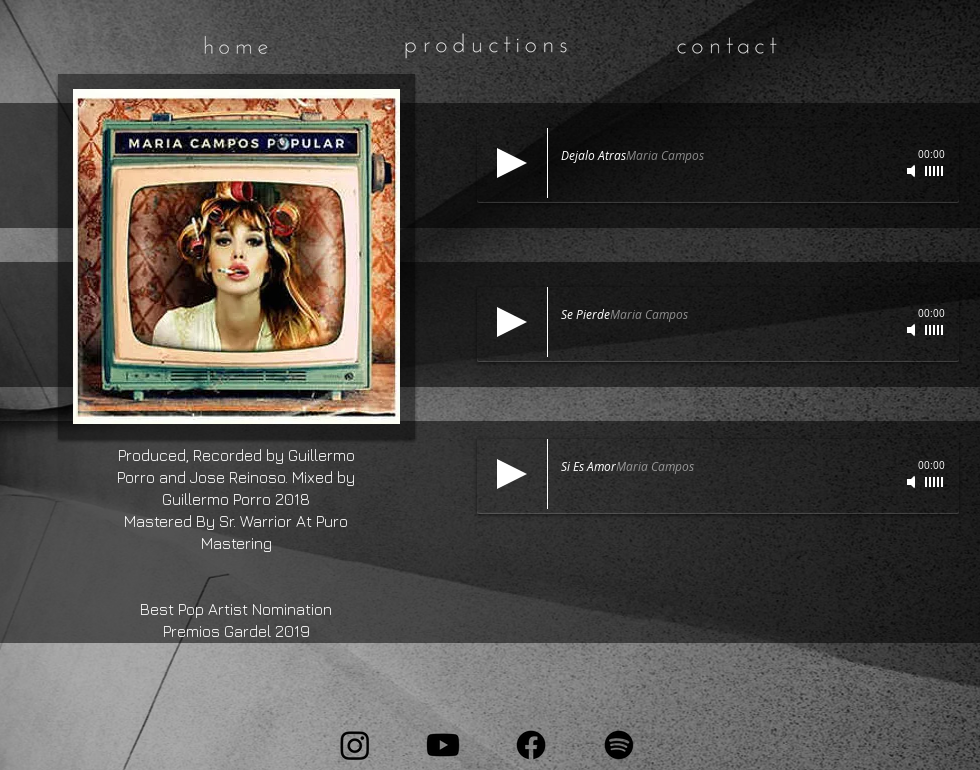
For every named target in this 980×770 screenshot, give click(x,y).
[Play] (512, 163)
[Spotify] (619, 745)
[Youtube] (443, 745)
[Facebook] (531, 745)
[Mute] (913, 171)
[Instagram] (355, 745)
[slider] (935, 171)
